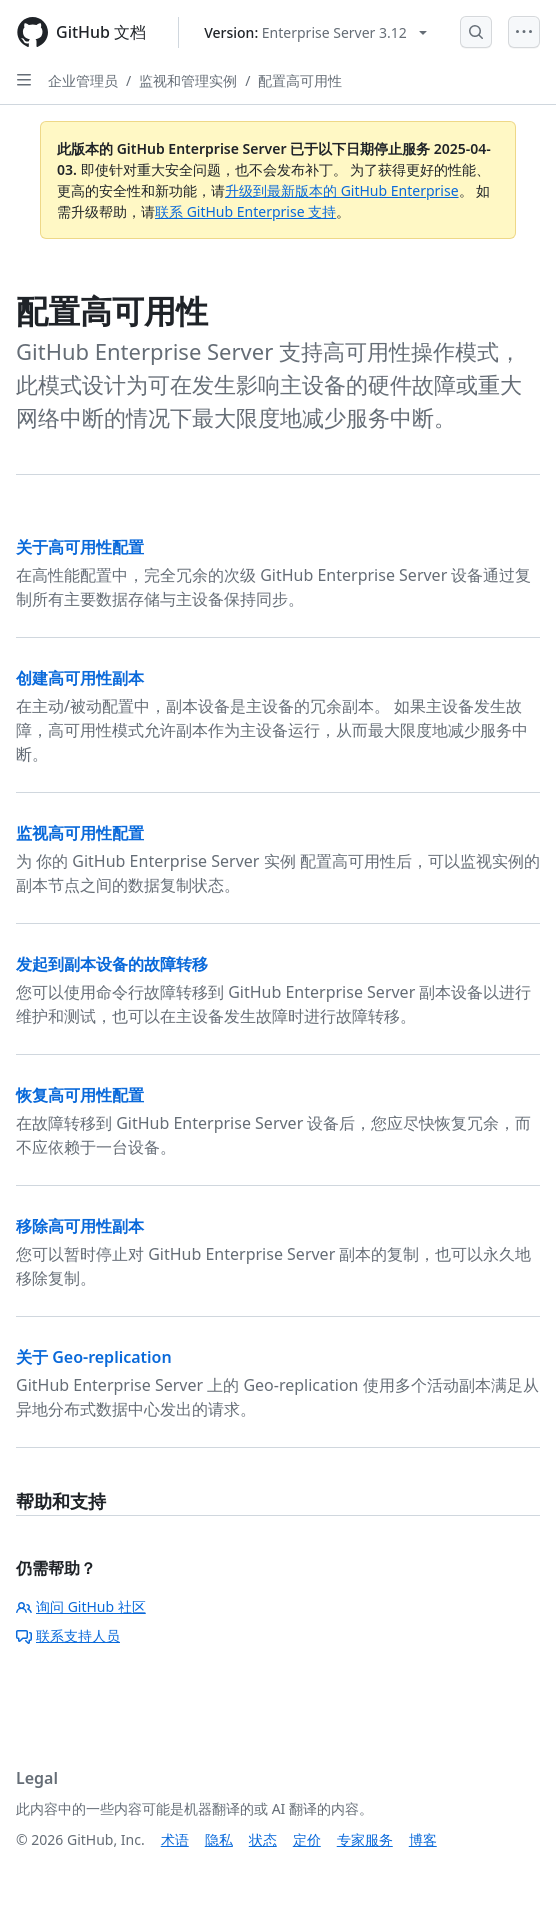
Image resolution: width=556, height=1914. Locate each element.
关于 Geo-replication (94, 1357)
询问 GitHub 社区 (81, 1606)
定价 (307, 1839)
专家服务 (365, 1839)
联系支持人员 (68, 1635)
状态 (263, 1839)
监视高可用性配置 (80, 833)
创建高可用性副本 (80, 678)
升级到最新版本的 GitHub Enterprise (342, 190)
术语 (175, 1839)
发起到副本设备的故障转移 (112, 964)
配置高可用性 (300, 80)
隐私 (219, 1839)
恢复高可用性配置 (80, 1095)
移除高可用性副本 (80, 1226)
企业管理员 (83, 80)
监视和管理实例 (188, 80)
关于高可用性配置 (80, 547)
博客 (423, 1839)
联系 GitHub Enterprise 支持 (245, 211)
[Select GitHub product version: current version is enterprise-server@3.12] (315, 32)
